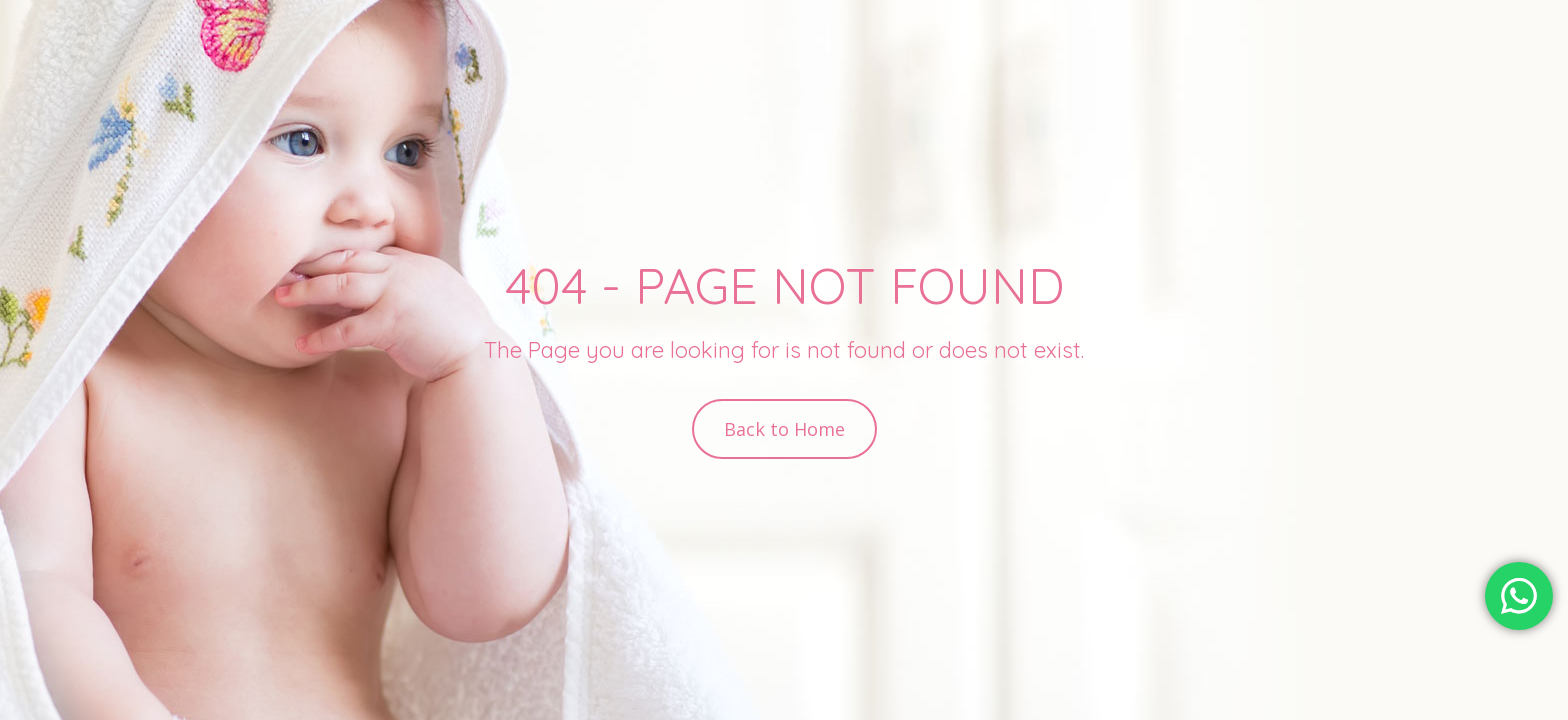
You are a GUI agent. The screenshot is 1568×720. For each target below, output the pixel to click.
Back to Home (784, 429)
